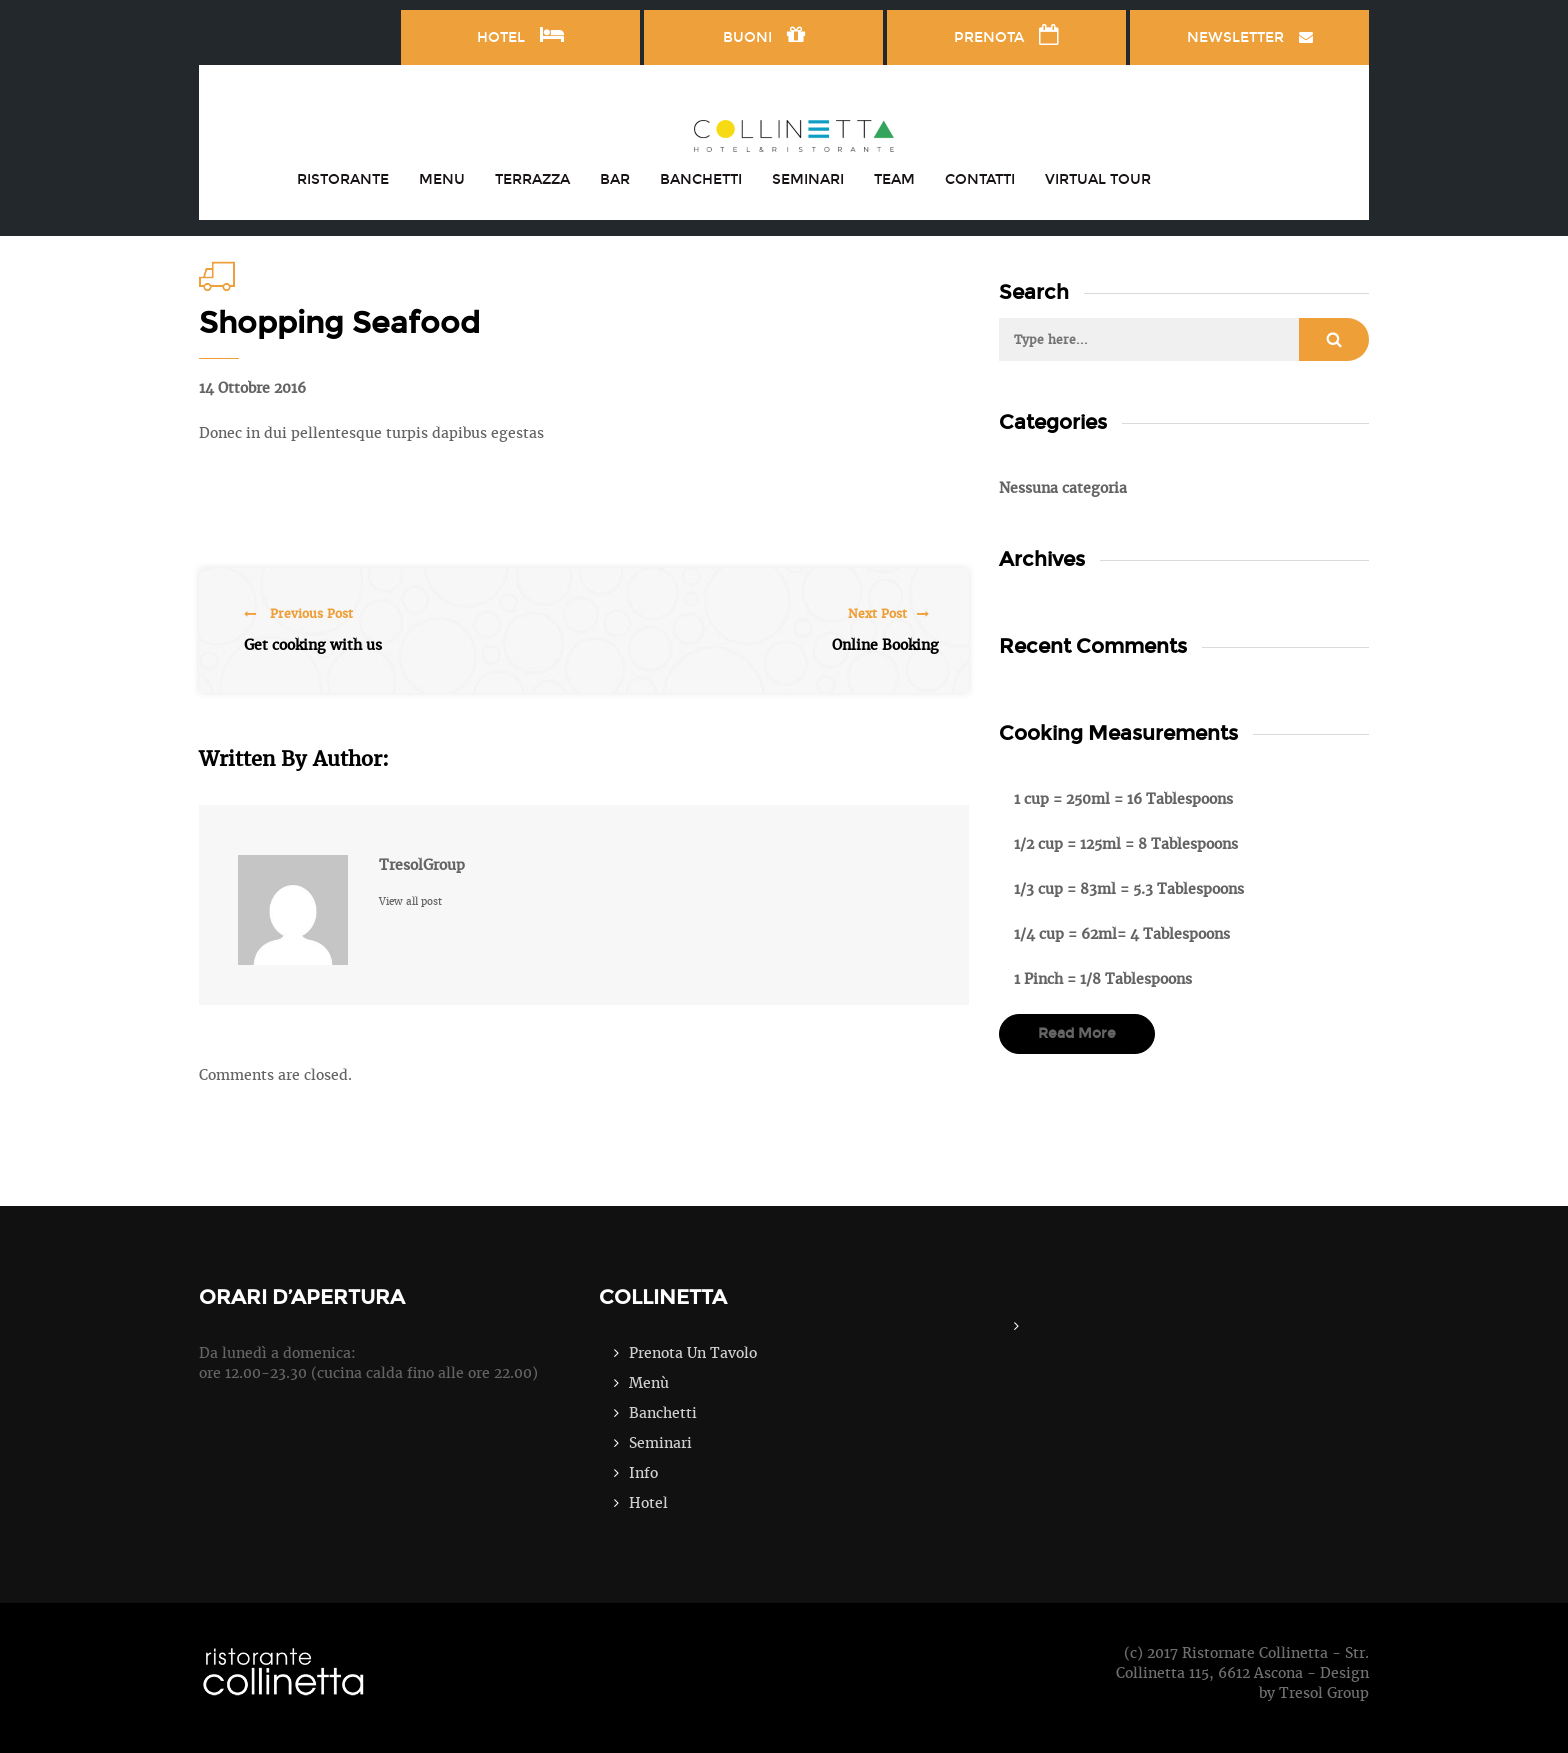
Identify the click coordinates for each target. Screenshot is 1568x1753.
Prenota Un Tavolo (693, 1353)
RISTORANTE (343, 179)
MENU (442, 179)
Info (643, 1473)
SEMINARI (808, 179)
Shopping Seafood (339, 323)
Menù (649, 1383)
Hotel (648, 1503)
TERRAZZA (532, 179)
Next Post (888, 614)
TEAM (894, 179)
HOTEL (520, 35)
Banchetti (663, 1413)
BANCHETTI (701, 179)
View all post (410, 901)
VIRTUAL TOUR (1098, 179)
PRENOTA (1006, 35)
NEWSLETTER (1250, 37)
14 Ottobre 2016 (252, 388)
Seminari (660, 1443)
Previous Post (298, 614)
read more (1077, 1033)
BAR (615, 179)
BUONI (764, 35)
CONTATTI (980, 179)
